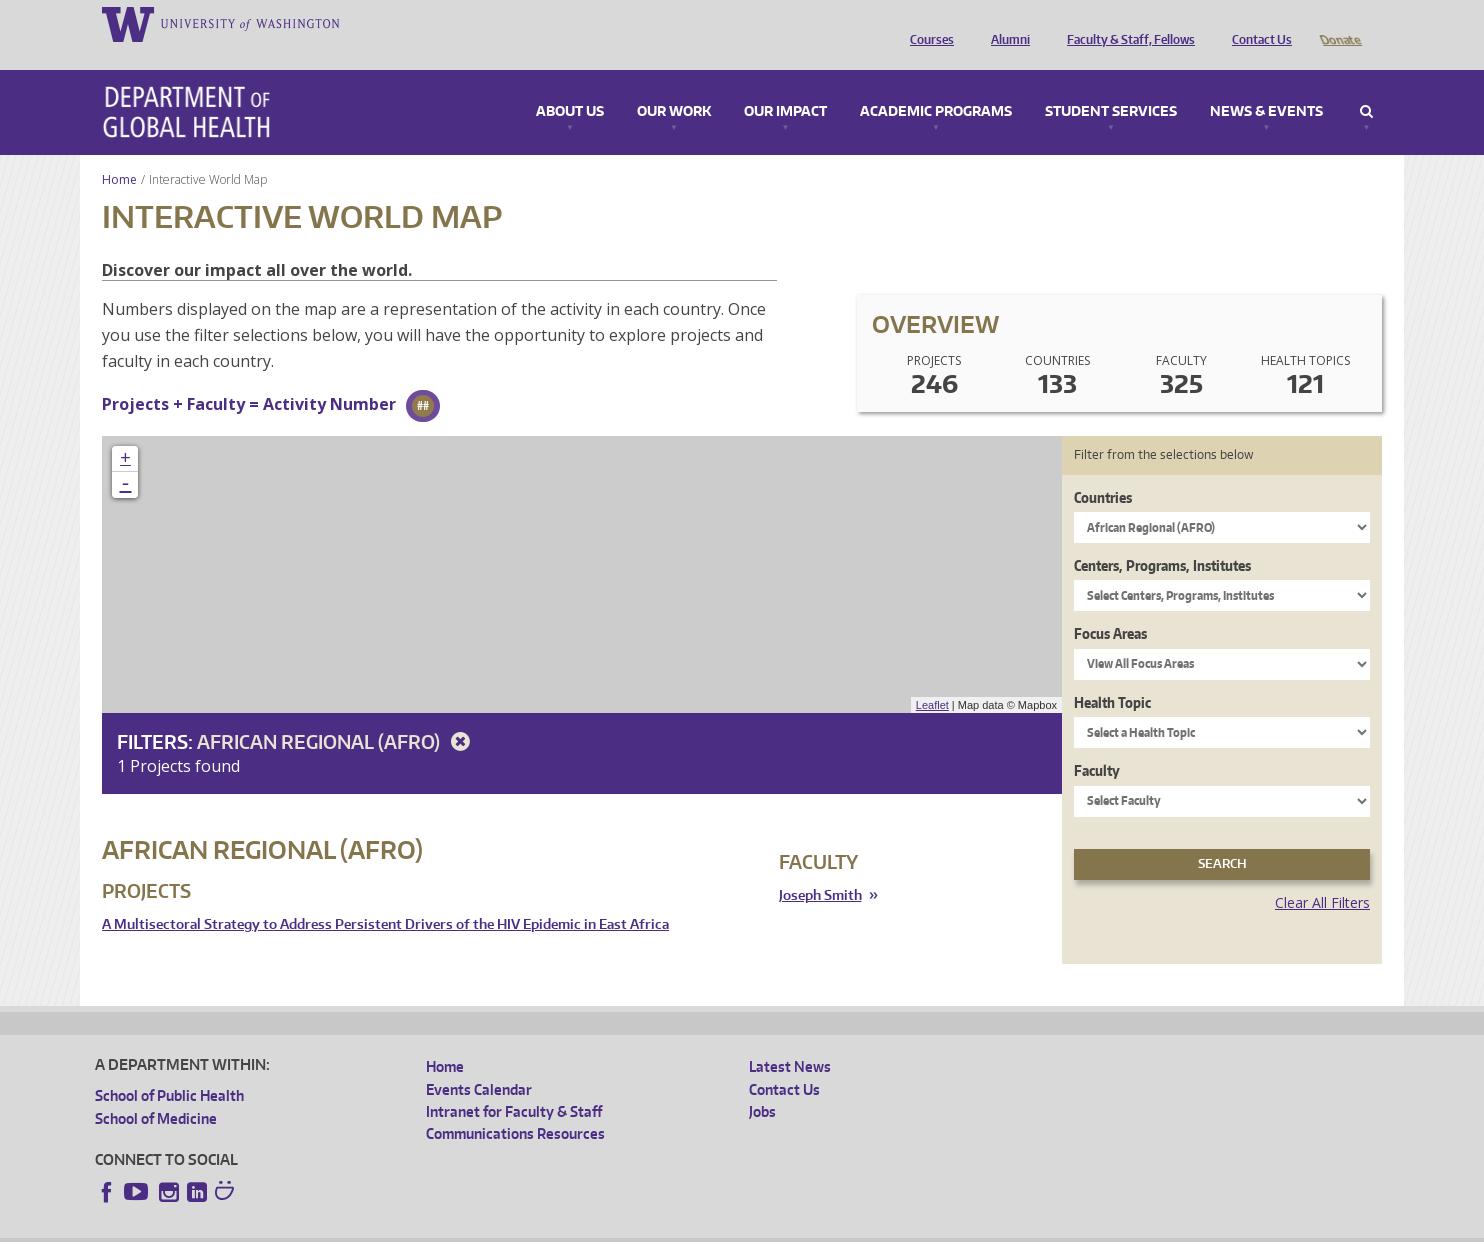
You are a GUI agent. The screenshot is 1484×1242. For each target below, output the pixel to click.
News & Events (1266, 84)
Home (119, 151)
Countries (1103, 469)
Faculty (1097, 742)
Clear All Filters (1322, 874)
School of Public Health (169, 1067)
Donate (1339, 23)
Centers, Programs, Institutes (1162, 537)
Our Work (674, 84)
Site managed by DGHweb (560, 1226)
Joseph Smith (820, 867)
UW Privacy (360, 1226)
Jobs (762, 1083)
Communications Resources (515, 1105)
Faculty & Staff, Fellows (1126, 23)
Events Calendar (479, 1061)
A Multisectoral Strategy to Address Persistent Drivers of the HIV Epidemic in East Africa (385, 896)
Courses (927, 23)
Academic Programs (936, 84)
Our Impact (785, 84)
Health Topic (1112, 674)
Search (1366, 84)
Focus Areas (1110, 605)
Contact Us (1257, 23)
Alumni (1005, 23)
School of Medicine (156, 1090)
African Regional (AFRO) (337, 713)
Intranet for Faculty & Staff (514, 1083)
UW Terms (441, 1226)
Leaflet (932, 677)
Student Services (1111, 84)
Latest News (790, 1038)
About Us (570, 84)
